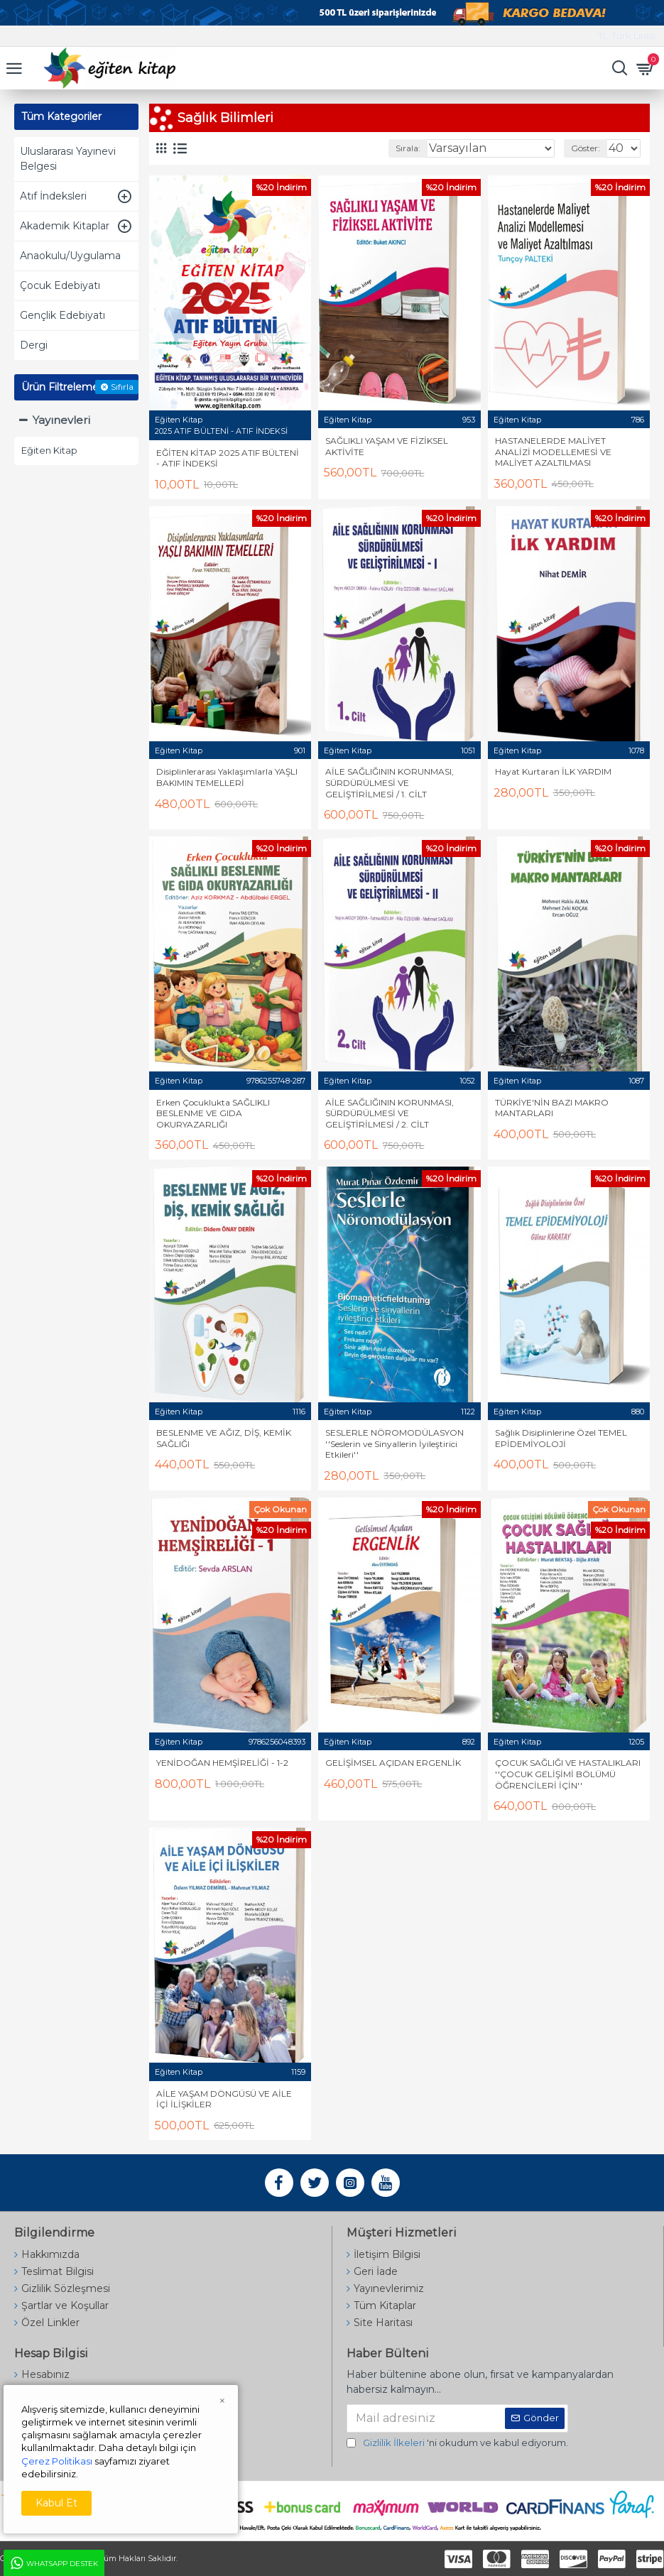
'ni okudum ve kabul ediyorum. (457, 2443)
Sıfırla (122, 386)
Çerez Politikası (56, 2461)
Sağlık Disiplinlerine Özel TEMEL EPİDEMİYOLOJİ (561, 1438)
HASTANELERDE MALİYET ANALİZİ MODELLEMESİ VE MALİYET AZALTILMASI (553, 451)
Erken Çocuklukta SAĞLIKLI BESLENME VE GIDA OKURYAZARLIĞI (213, 1113)
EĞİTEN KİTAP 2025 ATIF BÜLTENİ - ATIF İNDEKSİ (227, 458)
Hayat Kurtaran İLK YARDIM (553, 771)
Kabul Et (56, 2502)
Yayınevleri (61, 420)
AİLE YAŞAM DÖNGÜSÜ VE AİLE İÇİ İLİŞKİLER (224, 2099)
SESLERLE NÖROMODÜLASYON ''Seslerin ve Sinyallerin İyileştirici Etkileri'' (394, 1443)
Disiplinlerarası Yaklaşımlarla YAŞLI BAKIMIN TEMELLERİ (227, 777)
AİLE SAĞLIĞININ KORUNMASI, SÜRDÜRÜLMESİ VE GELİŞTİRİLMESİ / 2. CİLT (389, 1113)
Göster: (585, 148)
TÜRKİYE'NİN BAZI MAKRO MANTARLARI (552, 1108)
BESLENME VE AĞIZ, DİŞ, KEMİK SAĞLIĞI (223, 1438)
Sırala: (408, 148)
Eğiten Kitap (178, 420)
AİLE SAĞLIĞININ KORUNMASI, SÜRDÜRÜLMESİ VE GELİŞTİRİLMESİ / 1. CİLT (389, 782)
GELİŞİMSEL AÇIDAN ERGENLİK (393, 1762)
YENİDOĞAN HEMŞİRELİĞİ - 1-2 (222, 1762)
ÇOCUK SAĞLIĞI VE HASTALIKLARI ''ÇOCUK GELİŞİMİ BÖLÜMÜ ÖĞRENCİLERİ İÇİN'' (568, 1773)
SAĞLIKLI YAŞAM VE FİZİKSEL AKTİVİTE (386, 446)
